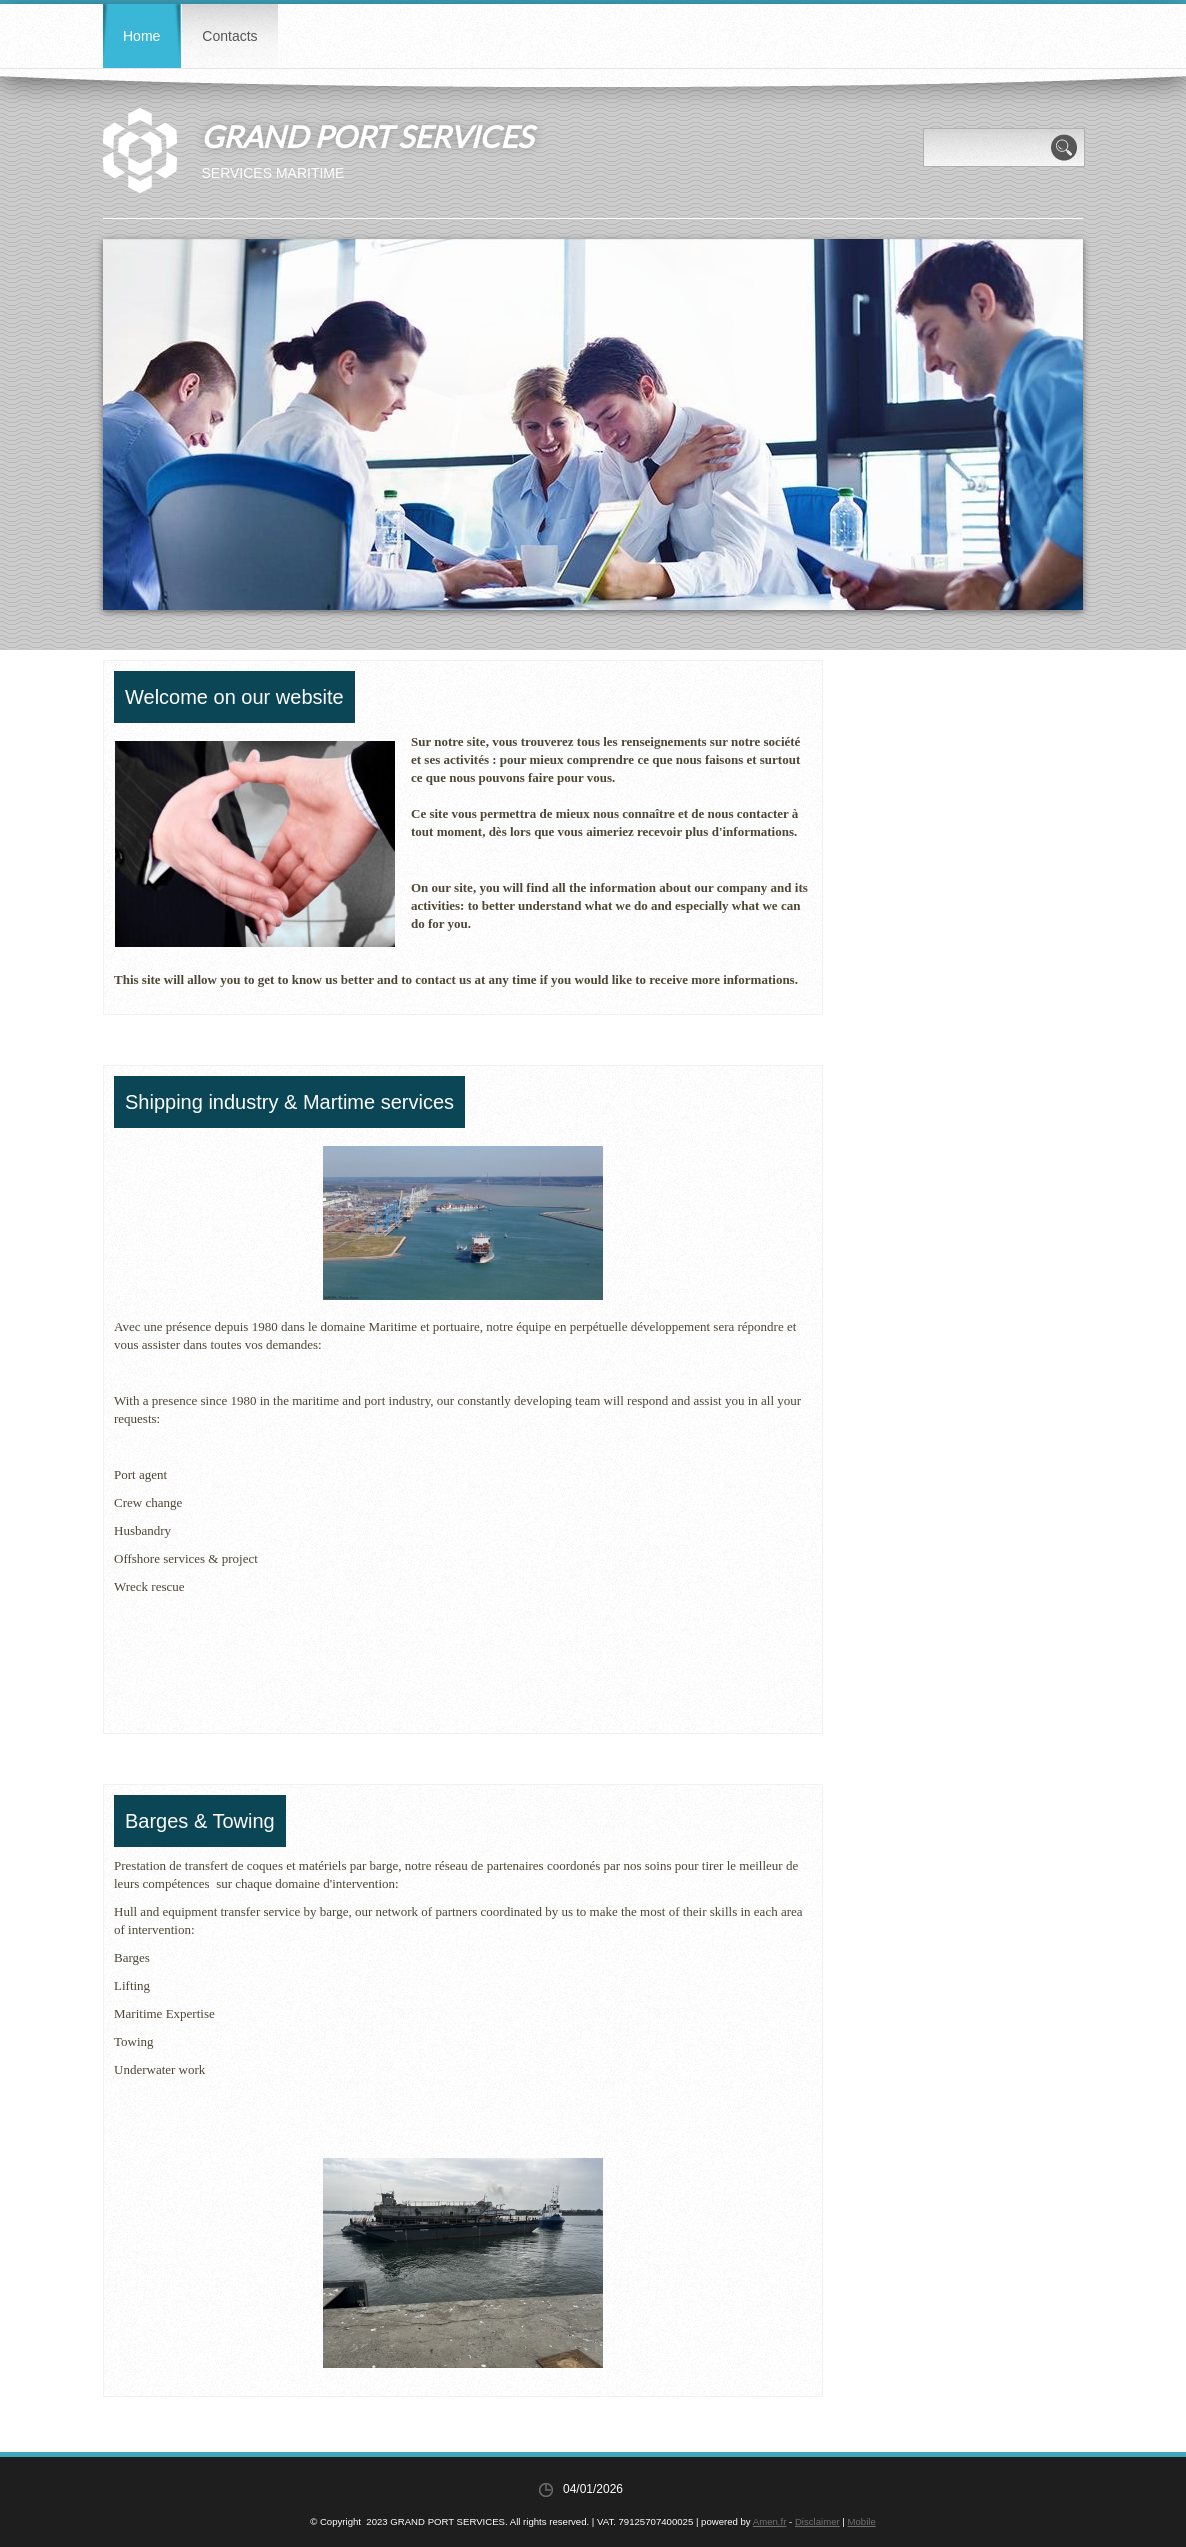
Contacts (229, 36)
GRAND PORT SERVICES (367, 136)
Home (141, 36)
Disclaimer (817, 2521)
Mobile (862, 2521)
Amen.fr (770, 2521)
